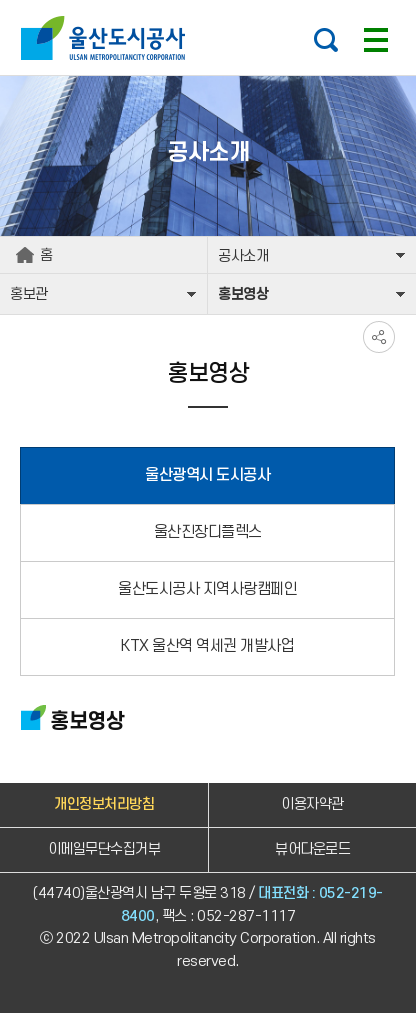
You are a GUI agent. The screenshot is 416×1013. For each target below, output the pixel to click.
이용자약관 (312, 804)
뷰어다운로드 (312, 849)
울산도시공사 (107, 38)
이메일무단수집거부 (104, 849)
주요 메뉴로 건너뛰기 (208, 0)
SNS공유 (379, 337)
